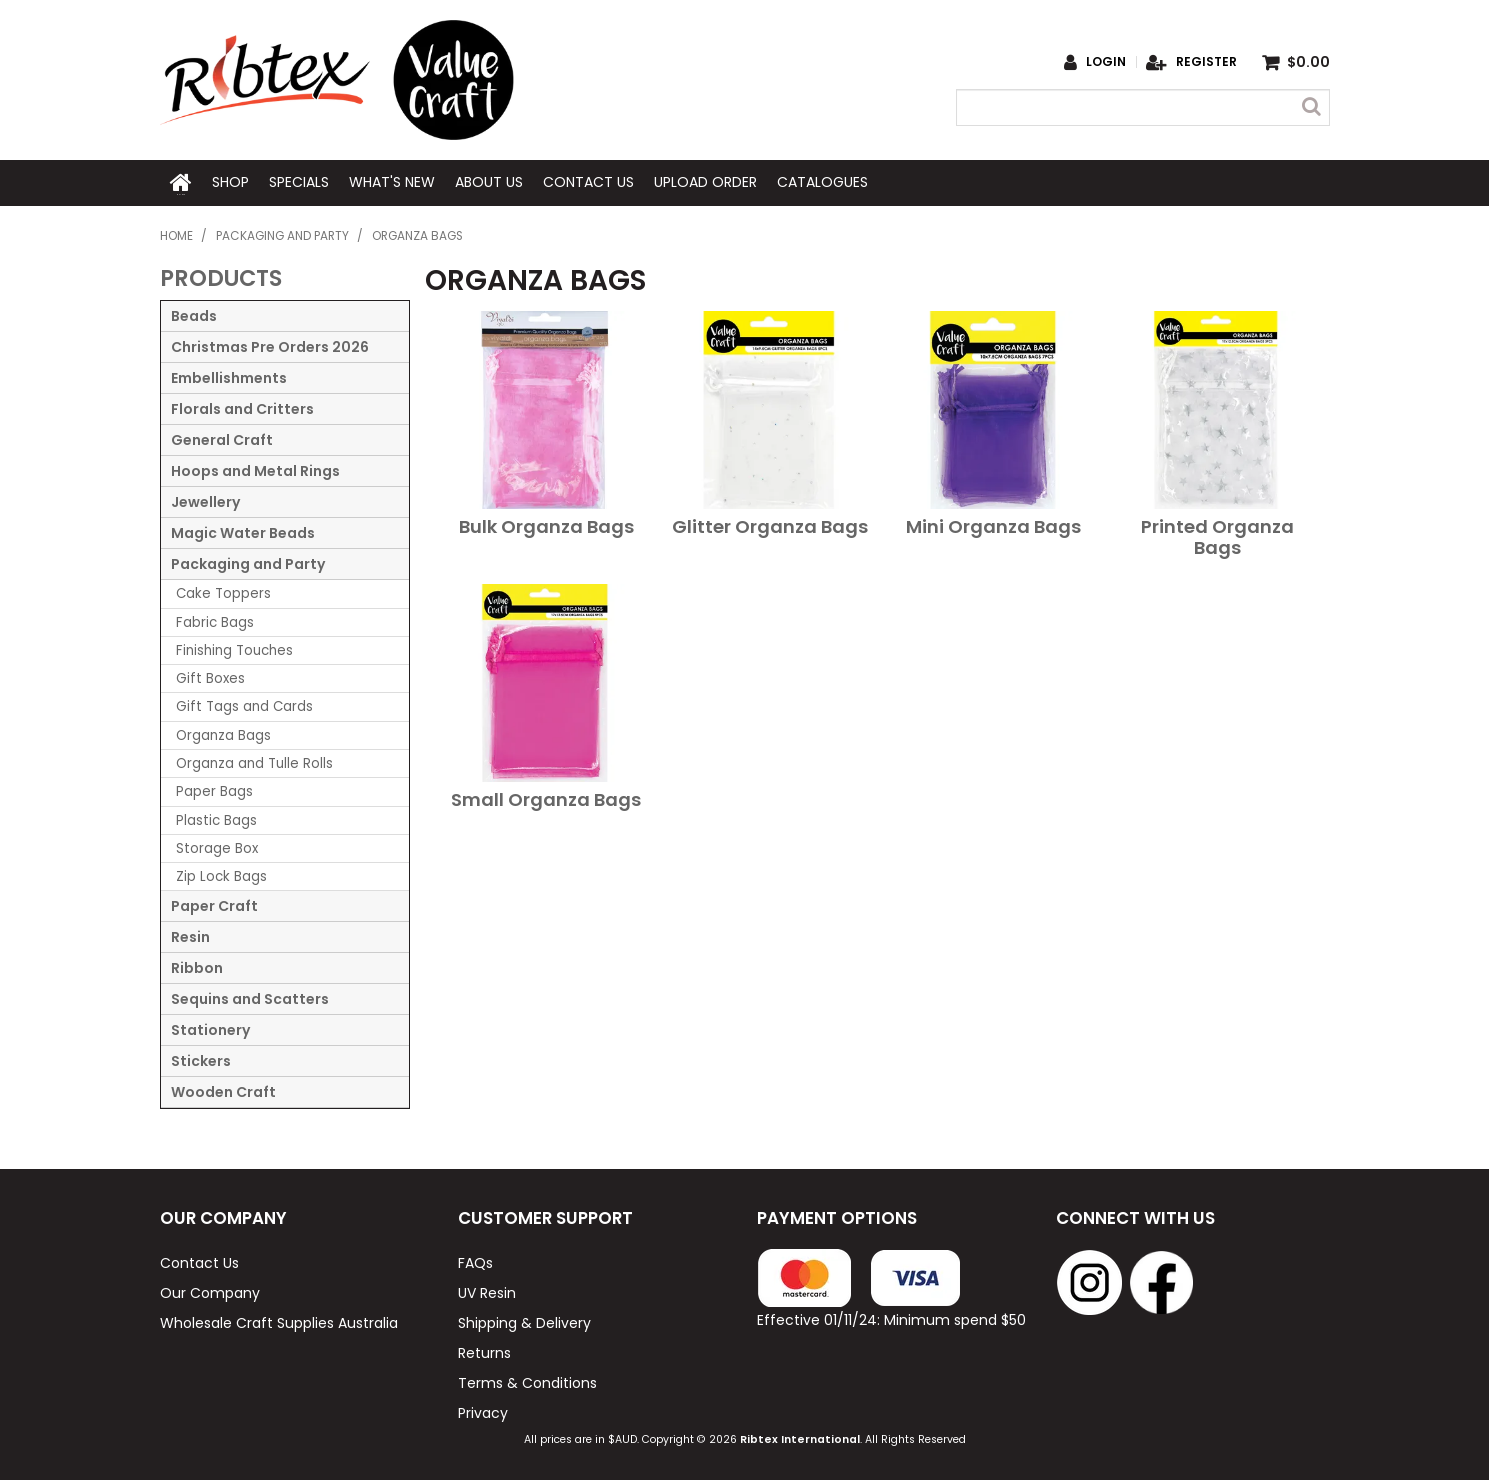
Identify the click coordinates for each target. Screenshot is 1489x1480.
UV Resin (487, 1291)
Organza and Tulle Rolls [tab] (254, 761)
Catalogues (822, 182)
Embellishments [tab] (229, 377)
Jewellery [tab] (205, 501)
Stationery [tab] (210, 1029)
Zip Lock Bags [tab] (221, 874)
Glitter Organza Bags (770, 525)
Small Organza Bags (546, 798)
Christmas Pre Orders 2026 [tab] (270, 346)
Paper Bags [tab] (214, 790)
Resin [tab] (190, 936)
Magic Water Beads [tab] (243, 532)
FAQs (475, 1261)
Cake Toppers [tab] (223, 592)
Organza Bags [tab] (223, 733)
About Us (489, 182)
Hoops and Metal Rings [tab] (255, 470)
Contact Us (588, 182)
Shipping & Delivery (524, 1321)
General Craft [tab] (222, 439)
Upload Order (705, 182)
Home (181, 182)
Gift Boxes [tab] (210, 676)
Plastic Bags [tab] (216, 818)
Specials (299, 182)
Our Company (210, 1291)
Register (1206, 62)
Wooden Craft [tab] (223, 1091)
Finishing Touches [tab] (234, 648)
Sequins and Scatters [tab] (250, 998)
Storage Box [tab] (217, 846)
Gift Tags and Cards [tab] (244, 705)
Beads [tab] (194, 315)
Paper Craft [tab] (214, 905)
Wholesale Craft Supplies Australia (279, 1321)
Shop (230, 182)
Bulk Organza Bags (546, 525)
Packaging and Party (282, 234)
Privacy (483, 1411)
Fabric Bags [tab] (215, 620)
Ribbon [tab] (197, 967)
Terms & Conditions (527, 1381)
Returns (484, 1351)
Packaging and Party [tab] (248, 563)
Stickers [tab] (201, 1060)
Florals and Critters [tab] (242, 408)
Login (1106, 62)
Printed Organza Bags (1217, 536)
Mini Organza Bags (993, 525)
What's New (392, 182)
